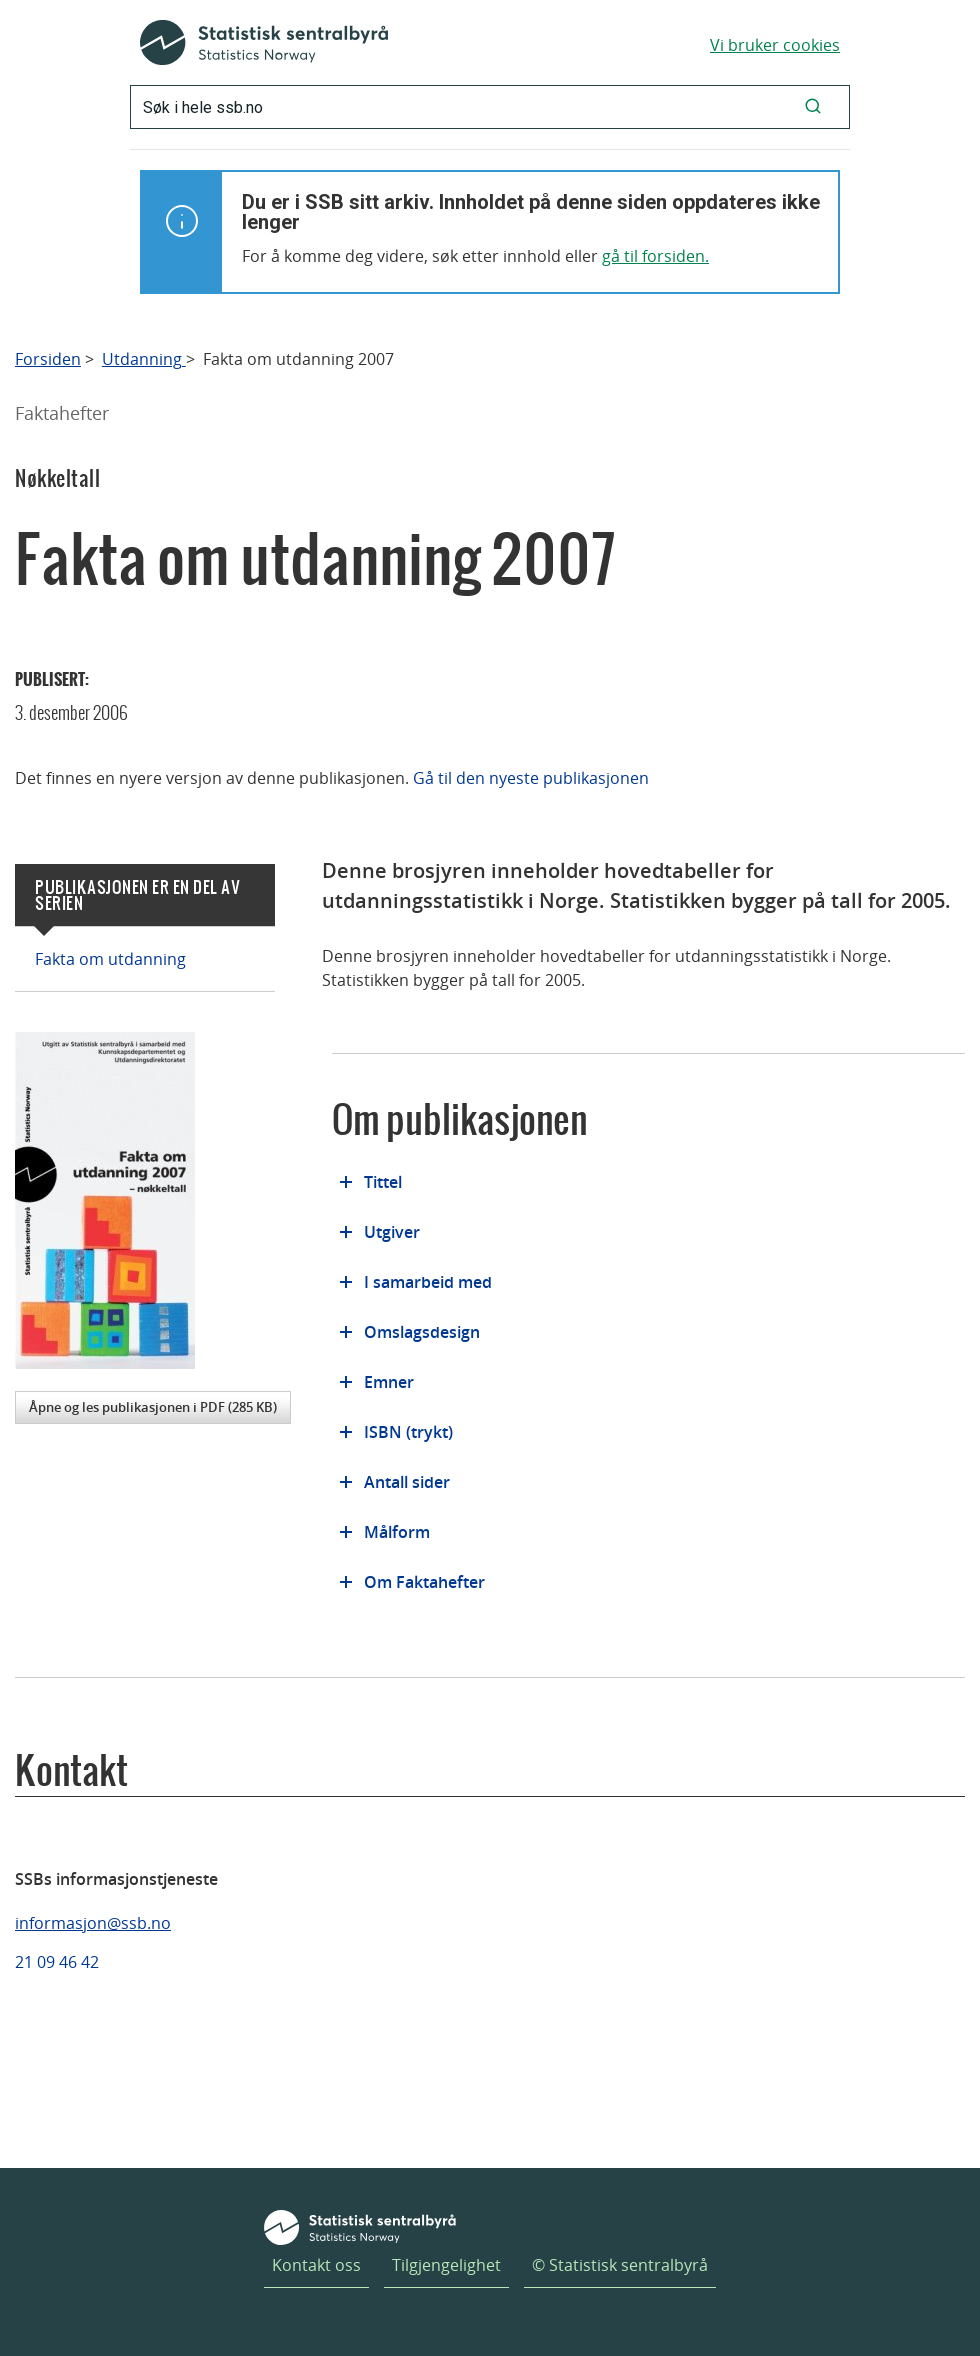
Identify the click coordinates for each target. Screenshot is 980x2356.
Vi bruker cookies (775, 45)
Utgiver (392, 1232)
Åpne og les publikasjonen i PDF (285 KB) (153, 1407)
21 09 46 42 (57, 1962)
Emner (389, 1382)
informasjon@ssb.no (93, 1923)
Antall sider (407, 1482)
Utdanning (144, 359)
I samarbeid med (428, 1282)
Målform (397, 1532)
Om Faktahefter (424, 1582)
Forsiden (48, 359)
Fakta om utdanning (110, 959)
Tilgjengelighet (446, 2265)
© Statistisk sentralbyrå (620, 2265)
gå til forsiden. (655, 256)
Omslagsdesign (422, 1332)
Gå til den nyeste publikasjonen (531, 778)
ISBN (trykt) (408, 1432)
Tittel (383, 1182)
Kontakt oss (316, 2265)
